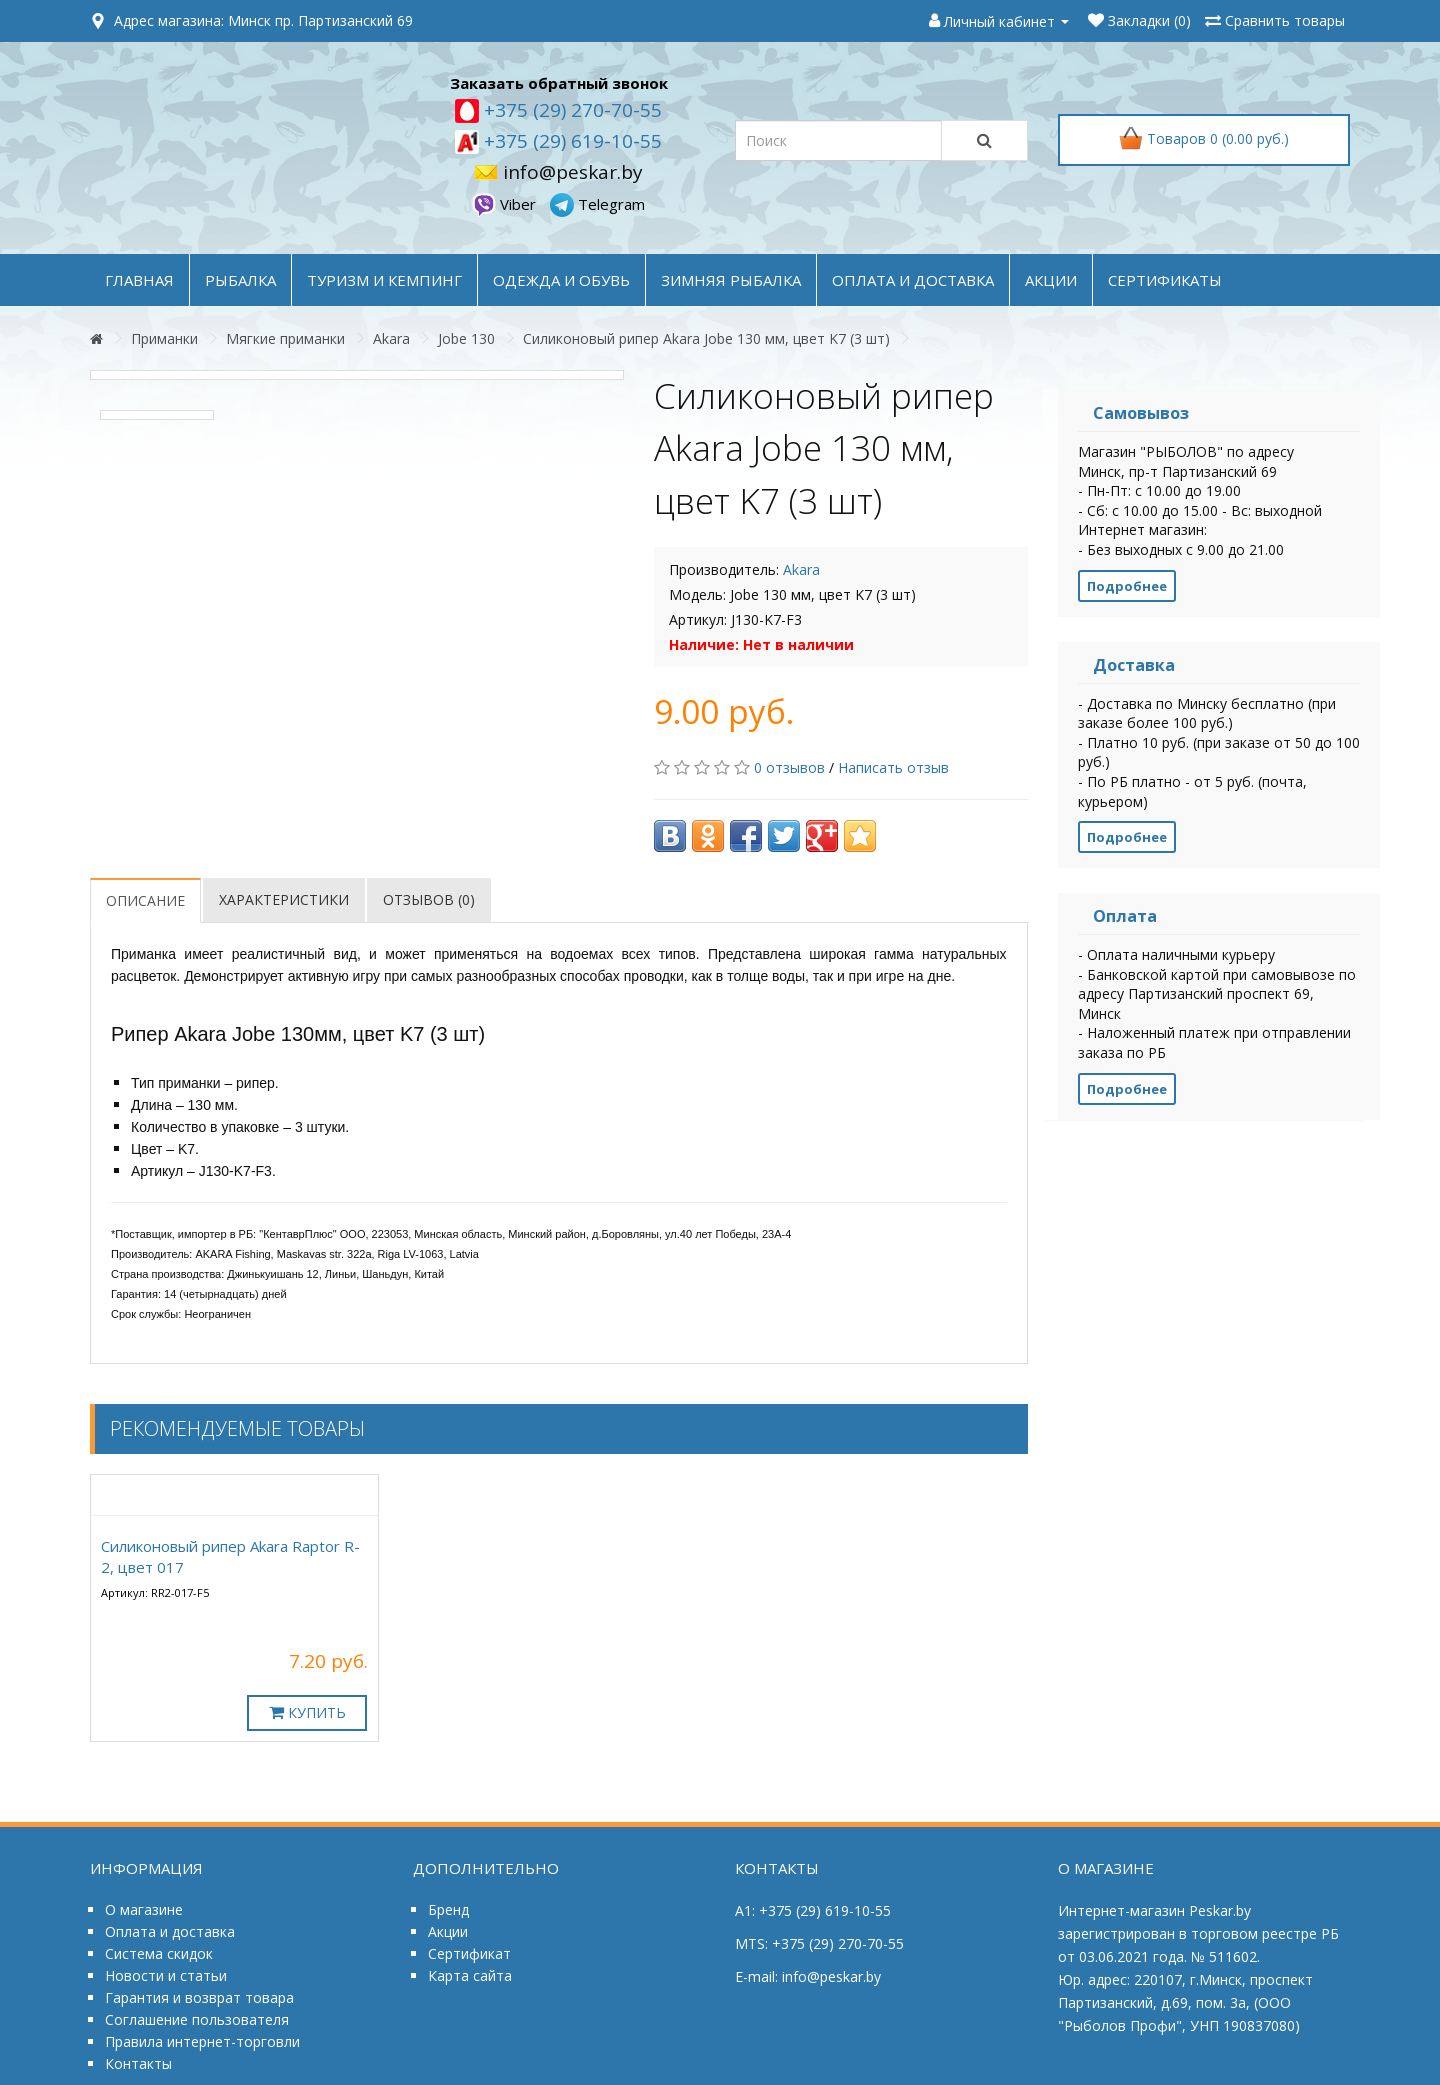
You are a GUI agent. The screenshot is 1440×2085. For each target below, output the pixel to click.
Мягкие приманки (285, 338)
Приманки (164, 338)
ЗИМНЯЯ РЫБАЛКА (731, 280)
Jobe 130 (466, 338)
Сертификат (469, 1953)
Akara (391, 338)
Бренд (448, 1909)
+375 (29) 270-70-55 (570, 110)
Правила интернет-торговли (202, 2041)
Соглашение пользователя (197, 2019)
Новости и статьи (166, 1975)
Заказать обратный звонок (559, 83)
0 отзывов (789, 767)
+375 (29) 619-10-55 (570, 141)
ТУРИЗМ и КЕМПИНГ (384, 280)
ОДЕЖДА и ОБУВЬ (561, 280)
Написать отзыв (893, 767)
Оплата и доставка (170, 1931)
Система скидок (159, 1953)
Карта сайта (470, 1975)
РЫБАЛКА (240, 280)
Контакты (138, 2063)
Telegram (597, 204)
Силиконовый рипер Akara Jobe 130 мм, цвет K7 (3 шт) (706, 338)
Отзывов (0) (429, 899)
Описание (145, 900)
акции (1051, 280)
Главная (139, 280)
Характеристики (284, 899)
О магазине (144, 1909)
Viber (506, 204)
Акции (448, 1931)
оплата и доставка (913, 280)
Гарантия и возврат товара (199, 1997)
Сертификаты (1165, 280)
